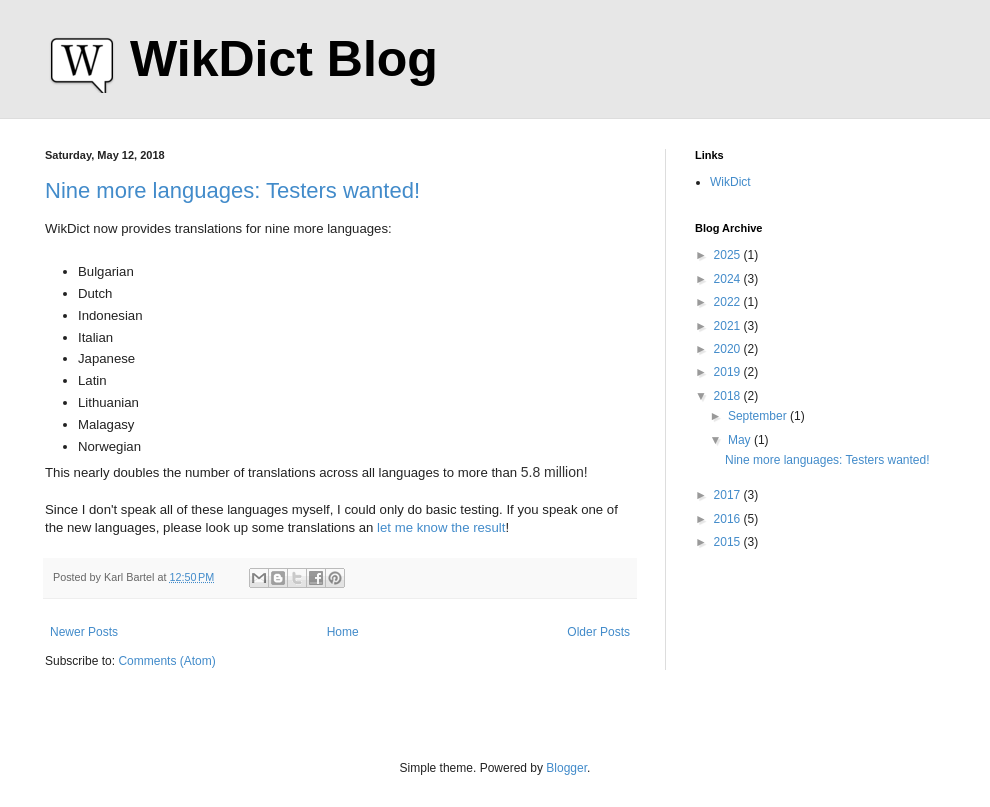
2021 (729, 326)
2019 (729, 372)
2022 (729, 302)
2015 (729, 542)
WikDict (730, 182)
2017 (729, 495)
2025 (729, 255)
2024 (729, 279)
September (759, 416)
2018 (729, 396)
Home (343, 632)
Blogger (566, 768)
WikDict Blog (284, 59)
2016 (729, 519)
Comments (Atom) (166, 661)
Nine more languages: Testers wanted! (232, 190)
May (741, 440)
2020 (729, 349)
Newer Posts (84, 632)
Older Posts (598, 632)
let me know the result (441, 527)
